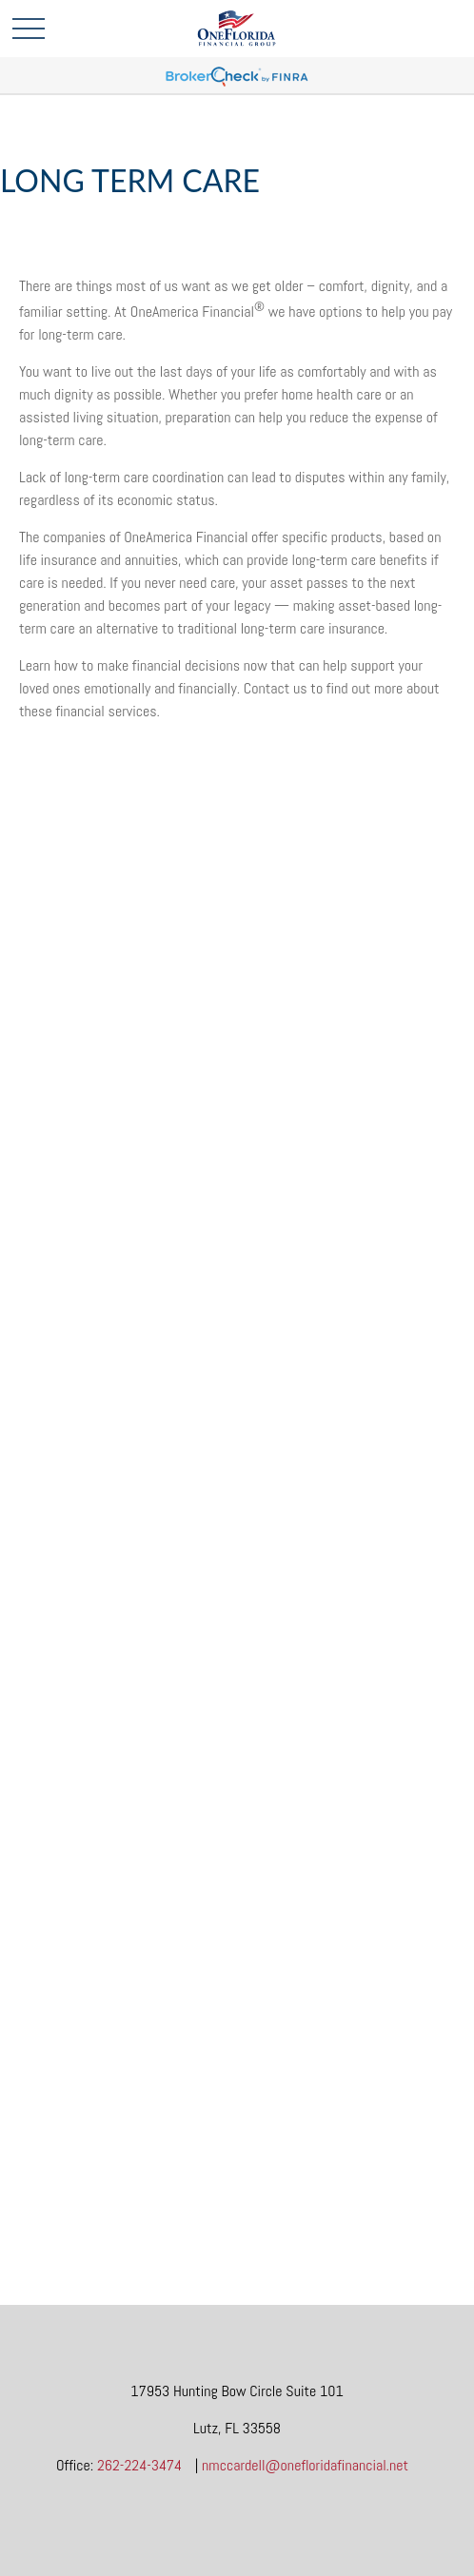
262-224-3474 (139, 2465)
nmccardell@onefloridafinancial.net (305, 2465)
